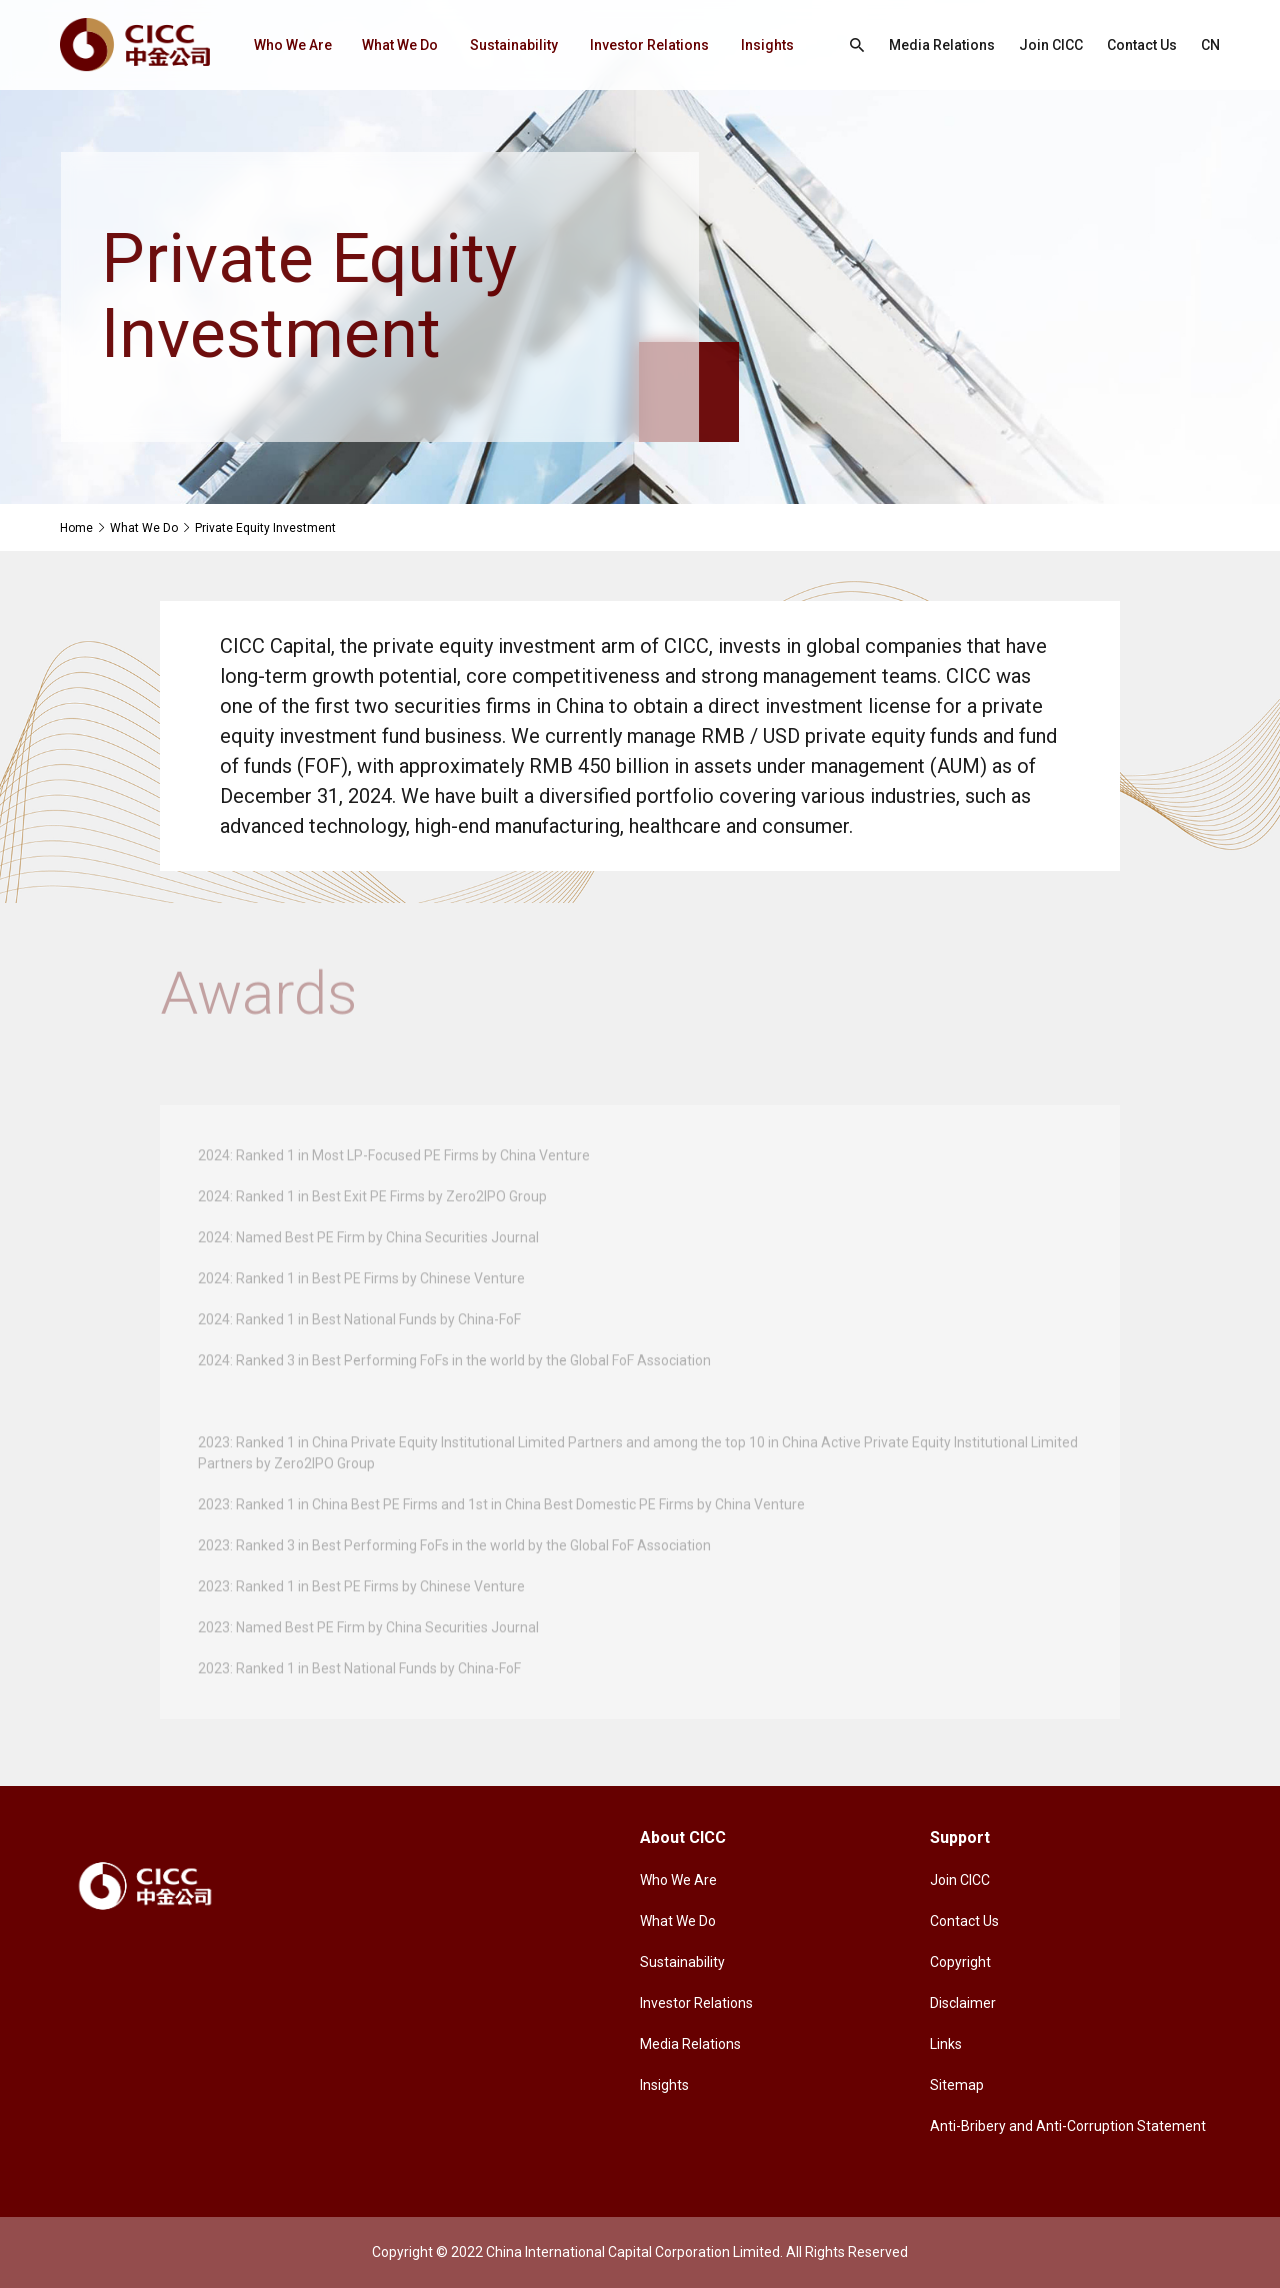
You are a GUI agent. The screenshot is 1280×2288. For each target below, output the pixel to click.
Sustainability (514, 45)
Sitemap (957, 2085)
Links (946, 2044)
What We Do (400, 45)
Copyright (960, 1962)
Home (76, 528)
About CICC (683, 1837)
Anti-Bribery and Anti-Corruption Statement (1068, 2126)
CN (1210, 45)
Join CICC (1051, 45)
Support (960, 1837)
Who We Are (293, 45)
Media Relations (942, 45)
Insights (767, 45)
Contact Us (1142, 45)
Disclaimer (963, 2003)
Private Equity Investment (265, 528)
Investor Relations (649, 45)
